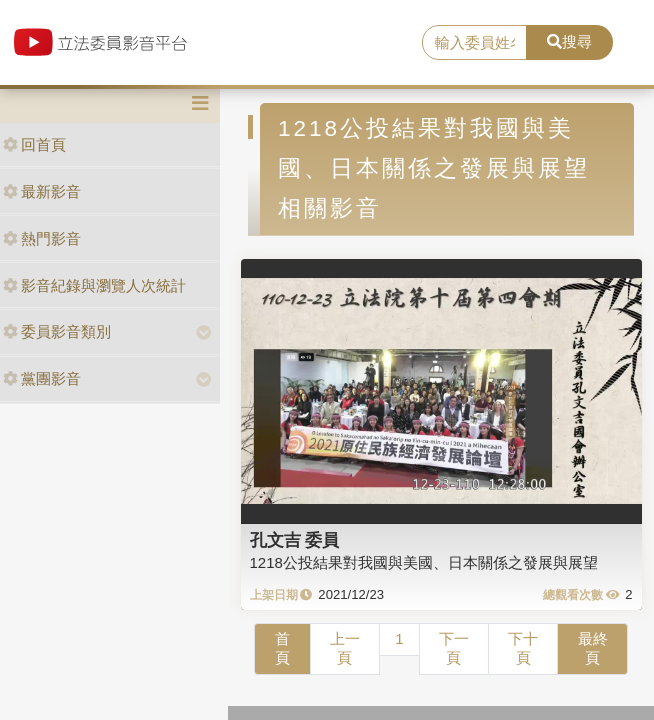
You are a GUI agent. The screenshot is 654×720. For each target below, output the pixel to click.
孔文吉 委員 (295, 540)
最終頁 (593, 648)
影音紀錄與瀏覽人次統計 (94, 285)
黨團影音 (42, 378)
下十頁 (523, 648)
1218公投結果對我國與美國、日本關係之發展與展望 (424, 562)
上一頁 (345, 648)
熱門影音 (42, 238)
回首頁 (34, 144)
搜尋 (569, 41)
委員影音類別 (57, 331)
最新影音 (42, 191)
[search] (474, 43)
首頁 (282, 648)
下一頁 (454, 648)
